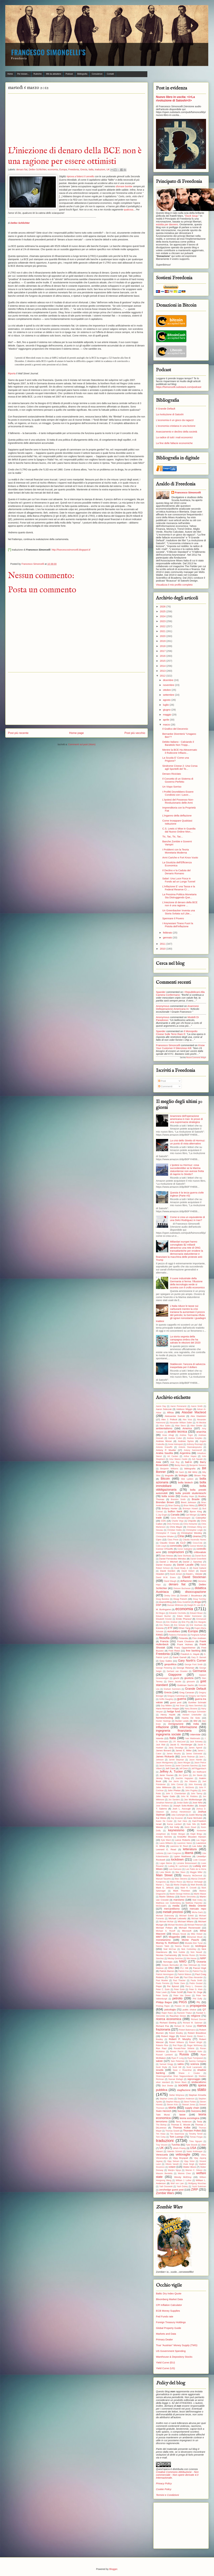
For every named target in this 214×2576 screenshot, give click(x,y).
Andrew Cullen (175, 1438)
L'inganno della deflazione (177, 815)
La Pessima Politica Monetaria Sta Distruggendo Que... (179, 896)
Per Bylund (173, 1986)
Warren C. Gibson (193, 2170)
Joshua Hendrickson (181, 1812)
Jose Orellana (162, 1806)
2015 (163, 660)
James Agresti (195, 1748)
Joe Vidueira (190, 1781)
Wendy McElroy (182, 2177)
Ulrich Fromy (179, 2148)
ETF (170, 1627)
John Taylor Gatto (165, 1796)
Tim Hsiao (160, 2134)
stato (201, 2089)
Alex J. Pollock (169, 1419)
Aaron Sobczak (164, 1409)
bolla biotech (185, 1482)
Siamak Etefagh (175, 2079)
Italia (91, 169)
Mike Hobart (196, 1934)
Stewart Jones (188, 2104)
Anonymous (162, 1006)
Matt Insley (198, 1900)
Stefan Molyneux (177, 2095)
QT (204, 2009)
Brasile (196, 1499)
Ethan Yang (184, 1628)
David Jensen (176, 1574)
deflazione (186, 1580)
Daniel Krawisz (164, 1565)
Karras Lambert (174, 1824)
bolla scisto (168, 1496)
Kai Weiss (161, 1818)
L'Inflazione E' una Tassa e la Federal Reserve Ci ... (178, 888)
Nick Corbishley (188, 1949)
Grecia (83, 169)
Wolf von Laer (177, 2183)
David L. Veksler (194, 1574)
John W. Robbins (189, 1796)
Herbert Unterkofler (192, 1715)
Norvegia (167, 1962)
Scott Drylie (161, 2067)
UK (108, 169)
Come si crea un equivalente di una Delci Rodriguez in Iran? (187, 1219)
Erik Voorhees (196, 1625)
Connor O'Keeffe (164, 1549)
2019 (163, 641)
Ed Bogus (160, 1613)
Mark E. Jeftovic (165, 1887)
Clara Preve (172, 1539)
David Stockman (194, 1577)
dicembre (168, 680)
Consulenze (97, 74)
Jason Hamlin (195, 1760)
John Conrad (177, 1784)
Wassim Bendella (164, 2173)
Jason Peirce (200, 1762)
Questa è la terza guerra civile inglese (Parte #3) (187, 1194)
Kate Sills (191, 1824)
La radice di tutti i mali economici (174, 437)
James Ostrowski (194, 1753)
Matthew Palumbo (194, 1903)
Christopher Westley (191, 1533)
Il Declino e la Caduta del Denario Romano (176, 872)
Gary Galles (165, 1661)
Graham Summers (172, 1689)
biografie (169, 1475)
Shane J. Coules (189, 2073)
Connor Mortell (196, 1546)
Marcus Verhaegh (194, 1882)
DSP (158, 1604)
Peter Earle (179, 1989)
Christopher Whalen (165, 1536)
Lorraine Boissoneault (187, 1863)
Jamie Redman (188, 1757)
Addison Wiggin (184, 1409)
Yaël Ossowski (166, 2186)
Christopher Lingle (194, 1530)
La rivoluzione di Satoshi (170, 414)
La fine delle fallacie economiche (174, 443)
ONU (171, 1967)
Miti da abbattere (53, 74)
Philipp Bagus (164, 2002)
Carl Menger (191, 1515)
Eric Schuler (179, 1625)
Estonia (160, 1628)
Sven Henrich (163, 2111)
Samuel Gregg (166, 2064)
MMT (159, 1936)
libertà (189, 1853)
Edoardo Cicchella (177, 1613)
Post (162, 1080)
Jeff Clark (170, 1768)
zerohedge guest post (171, 2189)
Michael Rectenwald (189, 1928)
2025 (163, 611)
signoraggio (193, 2079)
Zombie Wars (165, 2193)
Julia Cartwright (178, 1815)
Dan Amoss (167, 1555)
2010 (163, 948)
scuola (159, 2069)
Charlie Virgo (178, 1521)
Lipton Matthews (182, 1856)
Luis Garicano (175, 1869)
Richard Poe (162, 2026)
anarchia (201, 1431)
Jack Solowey (196, 1741)
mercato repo (198, 1908)
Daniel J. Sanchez (192, 1561)
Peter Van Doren (182, 1995)
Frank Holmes (185, 1644)
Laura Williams (166, 1843)
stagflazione (183, 2090)
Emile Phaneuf (183, 1619)
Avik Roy (174, 1462)
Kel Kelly (174, 1827)
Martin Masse (200, 1894)
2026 (163, 606)
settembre (169, 694)
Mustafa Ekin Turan (194, 1943)
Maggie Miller (196, 1872)
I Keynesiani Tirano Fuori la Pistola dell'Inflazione (177, 925)
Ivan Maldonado (192, 1738)
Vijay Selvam (173, 2161)
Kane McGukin (194, 1818)
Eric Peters (164, 1625)
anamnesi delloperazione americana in (177, 1007)
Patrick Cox (183, 1971)
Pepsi (159, 1986)
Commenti (165, 1086)
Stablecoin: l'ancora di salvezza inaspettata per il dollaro (187, 1366)
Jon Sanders (174, 1799)
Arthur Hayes (190, 1456)
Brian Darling (174, 1505)
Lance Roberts (182, 1840)
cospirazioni (176, 1552)
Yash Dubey (182, 2186)
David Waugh (170, 1581)
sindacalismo (198, 2082)
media (175, 1905)
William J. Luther (184, 2180)
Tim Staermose (177, 2134)
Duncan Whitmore (175, 1605)
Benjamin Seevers (197, 1465)
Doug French (180, 1599)
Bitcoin (165, 1478)
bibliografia (189, 1468)
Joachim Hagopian (184, 1778)
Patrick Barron (167, 1971)
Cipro (158, 1539)
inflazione (162, 1727)
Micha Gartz (197, 1912)
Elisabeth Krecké (164, 1619)
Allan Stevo (180, 1425)
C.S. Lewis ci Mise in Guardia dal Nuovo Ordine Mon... (179, 830)
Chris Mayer (176, 1527)
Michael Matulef (198, 1918)
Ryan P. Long (177, 2058)
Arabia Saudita (164, 1453)
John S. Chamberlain (176, 1793)
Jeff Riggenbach (198, 1768)
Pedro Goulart (195, 1983)
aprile (166, 719)
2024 (163, 616)
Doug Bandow (162, 1599)
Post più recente (18, 733)
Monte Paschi (190, 1939)
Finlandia (183, 1638)
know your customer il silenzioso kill (180, 1047)
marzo (167, 724)
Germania (199, 1671)
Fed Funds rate (164, 2316)
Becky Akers (180, 1465)
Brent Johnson (188, 1502)
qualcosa (128, 209)
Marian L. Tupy (163, 1885)
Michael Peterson (195, 1925)
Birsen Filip (200, 1475)
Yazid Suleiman (199, 2186)
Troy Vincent (161, 2145)
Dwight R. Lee (193, 1605)
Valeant (159, 2151)
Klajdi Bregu (196, 1834)
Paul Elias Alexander (193, 1977)
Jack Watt (160, 1744)
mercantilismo (172, 1908)
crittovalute (200, 1552)
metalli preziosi (173, 1912)
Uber (203, 2145)
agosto (167, 699)
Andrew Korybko (194, 1438)
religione (195, 2015)
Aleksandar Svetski (175, 1416)
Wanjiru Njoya (174, 2170)
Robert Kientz (186, 2036)
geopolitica (170, 1664)
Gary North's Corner (192, 1660)
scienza (194, 2063)
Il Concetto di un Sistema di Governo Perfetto (177, 780)
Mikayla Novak (179, 1934)
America (187, 1428)
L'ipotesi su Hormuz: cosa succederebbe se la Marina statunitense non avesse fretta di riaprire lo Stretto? (187, 1170)
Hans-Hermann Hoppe (167, 1708)
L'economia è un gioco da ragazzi (175, 420)
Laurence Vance (184, 1843)
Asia (158, 1462)
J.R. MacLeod (179, 1741)
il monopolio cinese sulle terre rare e (176, 1032)
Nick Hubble (179, 1952)
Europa (63, 169)
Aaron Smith (196, 1406)
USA (193, 2148)
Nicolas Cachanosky (166, 1955)
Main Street (164, 1875)
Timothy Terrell (195, 2134)
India (196, 1723)
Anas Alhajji (168, 1435)
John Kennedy (195, 1784)
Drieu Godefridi (184, 1602)
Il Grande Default (165, 408)
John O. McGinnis (185, 1787)
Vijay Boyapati (180, 2158)
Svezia (181, 2111)
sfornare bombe (124, 186)
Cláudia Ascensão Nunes (194, 1539)
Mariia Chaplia (180, 1885)
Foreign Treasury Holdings (171, 2322)
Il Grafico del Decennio (175, 728)
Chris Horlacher (190, 1524)
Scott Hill (176, 2067)
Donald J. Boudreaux (191, 1595)
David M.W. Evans (166, 1577)
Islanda (159, 1738)
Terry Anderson (184, 2121)
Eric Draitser (172, 1622)
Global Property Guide (168, 2328)
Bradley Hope (187, 1496)
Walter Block (189, 2167)
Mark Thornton (181, 1890)
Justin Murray (195, 1815)
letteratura (190, 1849)
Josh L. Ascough (182, 1808)
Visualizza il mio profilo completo (174, 584)
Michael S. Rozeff (165, 1931)
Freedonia (73, 169)
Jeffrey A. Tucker (171, 1771)
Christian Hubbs (174, 1530)
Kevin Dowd (190, 1827)
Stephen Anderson (185, 2099)
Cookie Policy (163, 2489)
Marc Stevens (181, 1879)
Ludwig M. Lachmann (178, 1866)
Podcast (69, 74)
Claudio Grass (167, 1543)
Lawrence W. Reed (179, 1846)
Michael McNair (166, 1921)
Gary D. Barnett (198, 1657)
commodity (176, 1545)
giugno (167, 709)
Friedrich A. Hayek (190, 1654)
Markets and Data (166, 2333)
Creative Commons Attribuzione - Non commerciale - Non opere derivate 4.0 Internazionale (177, 2474)
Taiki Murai (163, 2114)
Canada (175, 1514)
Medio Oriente (197, 1905)
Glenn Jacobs (174, 1681)
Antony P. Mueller (166, 1450)
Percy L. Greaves (193, 1986)
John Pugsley (191, 1790)
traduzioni (100, 169)
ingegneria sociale (168, 1734)
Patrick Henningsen (165, 1974)
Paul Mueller (162, 1980)
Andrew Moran (164, 1441)
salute (159, 2060)
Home (10, 74)
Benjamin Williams (169, 1468)
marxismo (178, 1899)
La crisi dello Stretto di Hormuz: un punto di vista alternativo (187, 1142)
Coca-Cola (197, 1543)
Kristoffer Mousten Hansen (191, 1837)
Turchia (175, 2144)
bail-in (188, 1462)
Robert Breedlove (197, 2033)
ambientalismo (164, 1428)
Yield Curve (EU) (165, 2362)
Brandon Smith (178, 1499)
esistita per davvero (167, 224)
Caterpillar (201, 1518)
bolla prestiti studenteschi (191, 1493)
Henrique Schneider (197, 1712)
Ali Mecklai (201, 1422)
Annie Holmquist (175, 1444)
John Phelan (174, 1790)
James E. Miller (183, 1750)
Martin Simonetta (188, 1897)
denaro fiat (21, 169)
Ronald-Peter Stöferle (184, 2048)
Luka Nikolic (165, 1872)
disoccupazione (195, 1591)
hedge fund (173, 1711)
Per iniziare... (23, 74)
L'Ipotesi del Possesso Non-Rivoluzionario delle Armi (178, 801)
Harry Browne (191, 1708)
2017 (163, 650)
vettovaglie (183, 2154)
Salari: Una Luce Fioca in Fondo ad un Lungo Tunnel (178, 880)
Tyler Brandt (191, 2145)
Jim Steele (198, 1775)
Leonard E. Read (166, 1849)
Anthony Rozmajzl (195, 1444)
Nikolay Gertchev (175, 1958)
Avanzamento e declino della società (176, 431)
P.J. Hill (184, 1968)
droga (197, 1601)
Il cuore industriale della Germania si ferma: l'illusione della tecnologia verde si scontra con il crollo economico (187, 1283)
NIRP (203, 1958)
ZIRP (194, 2189)
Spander (161, 991)
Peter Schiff (177, 1992)
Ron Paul (161, 2048)
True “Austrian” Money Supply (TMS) (176, 2345)
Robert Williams (176, 2042)
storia (172, 2107)
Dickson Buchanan (182, 1588)
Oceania (201, 1961)
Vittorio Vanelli (171, 2164)
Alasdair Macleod (194, 1412)
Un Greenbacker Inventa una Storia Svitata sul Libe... (178, 912)
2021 (163, 631)
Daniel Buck (200, 1556)
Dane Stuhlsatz (184, 1556)
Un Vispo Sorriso (171, 786)
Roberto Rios (162, 2045)
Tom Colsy (161, 2137)
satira (180, 2063)
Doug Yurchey (199, 1599)
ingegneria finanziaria (174, 1730)
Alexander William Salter (181, 1422)
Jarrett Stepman (176, 1760)
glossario (191, 1681)
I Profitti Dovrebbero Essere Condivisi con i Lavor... (178, 793)
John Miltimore (163, 1787)
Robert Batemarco (187, 2030)
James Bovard (163, 1750)
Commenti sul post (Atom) (82, 744)
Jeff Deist (183, 1768)
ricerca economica (168, 2019)
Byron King (196, 1511)
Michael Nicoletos (176, 1925)
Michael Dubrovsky (165, 1915)
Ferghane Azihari (198, 1635)
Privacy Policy (164, 2483)
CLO (182, 1542)
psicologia (170, 2009)
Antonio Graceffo (164, 1447)
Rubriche (37, 74)
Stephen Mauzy (173, 2102)
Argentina (185, 1453)
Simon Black (180, 2082)
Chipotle (192, 1521)
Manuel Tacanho (163, 1879)
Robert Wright (195, 2042)
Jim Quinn (183, 1775)
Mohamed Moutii (194, 1937)
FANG (159, 1634)
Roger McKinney (194, 2045)
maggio (167, 714)
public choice (189, 2009)
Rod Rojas (178, 2045)
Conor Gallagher (185, 1549)
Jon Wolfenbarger (193, 1799)
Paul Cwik (173, 1977)
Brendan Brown (165, 1502)
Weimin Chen (184, 2173)
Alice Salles (165, 1425)
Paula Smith (196, 1980)
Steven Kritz (172, 2104)
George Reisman (185, 1668)
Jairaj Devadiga (175, 1748)
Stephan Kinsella (197, 2095)
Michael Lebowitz (177, 1918)
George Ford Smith (194, 1664)
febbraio (168, 932)
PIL (198, 2002)
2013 (163, 670)
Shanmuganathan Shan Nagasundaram (174, 2076)
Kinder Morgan (178, 1834)
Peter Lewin (161, 1992)
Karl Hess (182, 1821)
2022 (163, 626)
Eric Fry (186, 1622)
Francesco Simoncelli (188, 492)
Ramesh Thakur (184, 2013)
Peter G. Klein (196, 1989)
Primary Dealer (164, 2339)
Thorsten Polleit (192, 2130)
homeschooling (164, 1717)
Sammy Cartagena (197, 2061)
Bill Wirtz (192, 1472)
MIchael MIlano (186, 1921)
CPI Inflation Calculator (169, 2305)
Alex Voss (187, 1419)
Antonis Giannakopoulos (190, 1447)
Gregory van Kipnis (197, 1696)
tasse (182, 2114)
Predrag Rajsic (163, 2006)
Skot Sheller (167, 2085)
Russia (184, 2054)
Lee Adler (197, 1846)
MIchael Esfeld (186, 1915)
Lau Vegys (201, 1840)
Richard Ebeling (168, 2022)
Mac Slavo (180, 1872)
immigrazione (175, 1723)
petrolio (177, 1998)
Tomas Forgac (196, 2137)
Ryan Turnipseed (195, 2058)
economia (53, 169)
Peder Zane (179, 1983)
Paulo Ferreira (162, 1983)
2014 (163, 665)
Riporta (12, 373)
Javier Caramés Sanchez (186, 1765)
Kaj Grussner (177, 1818)
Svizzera (196, 2111)
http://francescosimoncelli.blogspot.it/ (71, 549)
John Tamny (196, 1793)
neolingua (200, 1945)
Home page (76, 733)
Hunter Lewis (182, 1721)
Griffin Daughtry (166, 1699)
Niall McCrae (169, 1949)
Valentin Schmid (174, 2151)
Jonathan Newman (164, 1803)
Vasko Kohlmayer (194, 2151)
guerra (181, 1699)
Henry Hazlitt (168, 1714)
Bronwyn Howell (190, 1508)
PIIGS (183, 2002)
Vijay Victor (189, 2161)
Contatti (110, 74)
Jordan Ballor (183, 1803)
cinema (197, 1536)
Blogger (113, 2569)
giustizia (188, 1678)
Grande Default (195, 1688)
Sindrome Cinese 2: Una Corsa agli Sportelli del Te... (180, 767)
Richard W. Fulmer (183, 2026)
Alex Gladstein (198, 1416)
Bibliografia (82, 74)
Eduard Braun (196, 1613)
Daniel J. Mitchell (169, 1561)
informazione (188, 1727)
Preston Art (180, 2006)
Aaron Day (161, 1406)
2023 (163, 621)
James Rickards (165, 1756)
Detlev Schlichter (37, 169)
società (183, 2085)
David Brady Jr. (181, 1568)
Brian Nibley (189, 1505)
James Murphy (174, 1753)
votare (172, 2166)
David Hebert (188, 1571)
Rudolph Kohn (195, 2051)
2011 (163, 943)
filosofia (164, 1638)
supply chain (192, 2107)
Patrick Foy (198, 1971)
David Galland (199, 1568)
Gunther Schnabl (197, 1702)
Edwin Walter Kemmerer (189, 1616)
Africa (170, 1412)
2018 (163, 646)
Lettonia (159, 1853)
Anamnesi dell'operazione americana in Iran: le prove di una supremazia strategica (186, 1118)
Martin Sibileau (166, 1896)
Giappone (175, 1674)
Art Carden (172, 1456)
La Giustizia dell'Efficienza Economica (177, 864)
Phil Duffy (197, 1999)
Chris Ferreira (173, 1524)
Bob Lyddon (187, 1479)
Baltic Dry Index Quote (168, 2293)
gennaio (168, 937)
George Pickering (164, 1668)
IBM (195, 1721)
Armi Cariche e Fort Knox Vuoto (180, 857)
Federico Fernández (178, 1635)
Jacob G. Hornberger (181, 1744)
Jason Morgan (183, 1762)
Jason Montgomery (164, 1762)
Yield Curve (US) (165, 2368)
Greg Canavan (186, 1692)
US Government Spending (171, 2351)
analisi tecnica (177, 1431)
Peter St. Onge (194, 1992)
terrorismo (161, 2121)
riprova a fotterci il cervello (80, 176)
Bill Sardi (179, 1472)
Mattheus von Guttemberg (168, 1903)
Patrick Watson (184, 1974)
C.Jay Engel (161, 1515)
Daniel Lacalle (185, 1564)
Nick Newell (196, 1952)
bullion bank (175, 1511)
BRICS (202, 1505)
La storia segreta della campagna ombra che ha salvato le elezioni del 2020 (185, 1339)
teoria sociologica (189, 2118)
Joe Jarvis (173, 1781)
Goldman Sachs (185, 1685)
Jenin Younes (167, 1775)
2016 (163, 655)
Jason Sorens (165, 1765)
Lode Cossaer (199, 1860)
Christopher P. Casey (166, 1533)
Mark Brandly (197, 1885)
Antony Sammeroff (193, 1450)
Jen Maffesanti (199, 1772)
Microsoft (186, 1931)
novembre (169, 684)
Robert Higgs (168, 2036)
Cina (181, 1536)
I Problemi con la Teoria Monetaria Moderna (175, 851)
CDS (163, 1521)
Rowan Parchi (176, 2051)
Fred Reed (174, 1650)
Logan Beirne (166, 1863)
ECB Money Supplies (168, 2310)
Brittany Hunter (169, 1508)
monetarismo (163, 1939)
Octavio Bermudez (170, 1965)
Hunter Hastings (163, 1721)
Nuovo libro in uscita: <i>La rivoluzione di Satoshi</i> (175, 98)
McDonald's (161, 1906)
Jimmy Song (163, 1778)
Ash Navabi (197, 1459)
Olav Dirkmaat (190, 1965)
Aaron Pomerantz (178, 1406)
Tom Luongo (177, 2136)
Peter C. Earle (163, 1989)
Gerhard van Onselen (177, 1671)
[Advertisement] (76, 120)
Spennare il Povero (173, 918)
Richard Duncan (198, 2019)
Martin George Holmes (180, 1894)
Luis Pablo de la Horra (195, 1869)
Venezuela (162, 2154)
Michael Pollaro (164, 1928)
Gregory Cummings (176, 1696)
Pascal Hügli (199, 1968)
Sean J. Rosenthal (182, 2070)
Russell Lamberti (164, 2055)
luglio (166, 704)
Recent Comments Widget (196, 1057)
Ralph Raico (167, 2013)
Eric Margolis (200, 1622)
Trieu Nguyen (195, 2141)
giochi (176, 1678)
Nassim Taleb (162, 1946)
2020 (163, 636)
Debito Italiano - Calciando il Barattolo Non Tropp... (178, 743)
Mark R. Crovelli (188, 1888)
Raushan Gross (178, 2016)
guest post (176, 1702)
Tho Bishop (161, 2125)
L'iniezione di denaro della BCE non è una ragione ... (180, 904)
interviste (195, 1734)
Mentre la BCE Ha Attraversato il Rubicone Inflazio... (179, 751)
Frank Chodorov (185, 1641)
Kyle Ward (166, 1840)
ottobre (167, 689)
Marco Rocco (176, 1882)
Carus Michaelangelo (180, 1518)
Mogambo (174, 1936)
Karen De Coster (164, 1821)
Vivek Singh (188, 2164)
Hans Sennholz (196, 1705)
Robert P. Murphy (180, 2039)
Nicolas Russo (188, 1955)
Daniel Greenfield (198, 1559)
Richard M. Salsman (192, 2023)
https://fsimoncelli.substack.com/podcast (178, 386)
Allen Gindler (196, 1425)
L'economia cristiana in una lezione (175, 425)
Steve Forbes (190, 2102)
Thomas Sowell (172, 2131)
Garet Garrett (180, 1657)
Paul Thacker (179, 1980)
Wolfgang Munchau (197, 2183)
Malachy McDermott (192, 1875)
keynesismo (176, 1830)
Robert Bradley (176, 2033)
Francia (164, 1641)
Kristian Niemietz (164, 1837)
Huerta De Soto (191, 1718)
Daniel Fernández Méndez (172, 1558)
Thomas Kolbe (181, 2127)
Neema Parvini (182, 1946)
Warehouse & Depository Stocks (174, 2356)
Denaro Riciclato (171, 773)
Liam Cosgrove (174, 1853)
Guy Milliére (166, 1705)
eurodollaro (173, 1631)
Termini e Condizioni (167, 2494)
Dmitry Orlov (170, 1595)
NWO (182, 1961)
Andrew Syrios (186, 1441)
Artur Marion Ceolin (178, 1459)
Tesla (199, 2121)
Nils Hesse (191, 1958)
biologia (183, 1475)
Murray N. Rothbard (167, 1942)
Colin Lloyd (161, 1546)
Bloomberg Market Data (169, 2299)
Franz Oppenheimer (184, 1647)
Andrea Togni (186, 1435)
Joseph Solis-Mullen (183, 1805)
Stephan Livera (167, 2099)
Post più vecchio (135, 733)
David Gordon (167, 1571)
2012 (163, 675)
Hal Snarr (180, 1705)
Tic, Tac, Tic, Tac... (172, 836)
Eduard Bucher (163, 1616)
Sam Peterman (178, 2061)
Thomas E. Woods (180, 2124)
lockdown (177, 1859)
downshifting (165, 1602)
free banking (193, 1650)
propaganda (198, 2005)
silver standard (163, 2082)
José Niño (197, 1802)
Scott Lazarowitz (194, 2067)
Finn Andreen (199, 1638)
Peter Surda (162, 1995)
